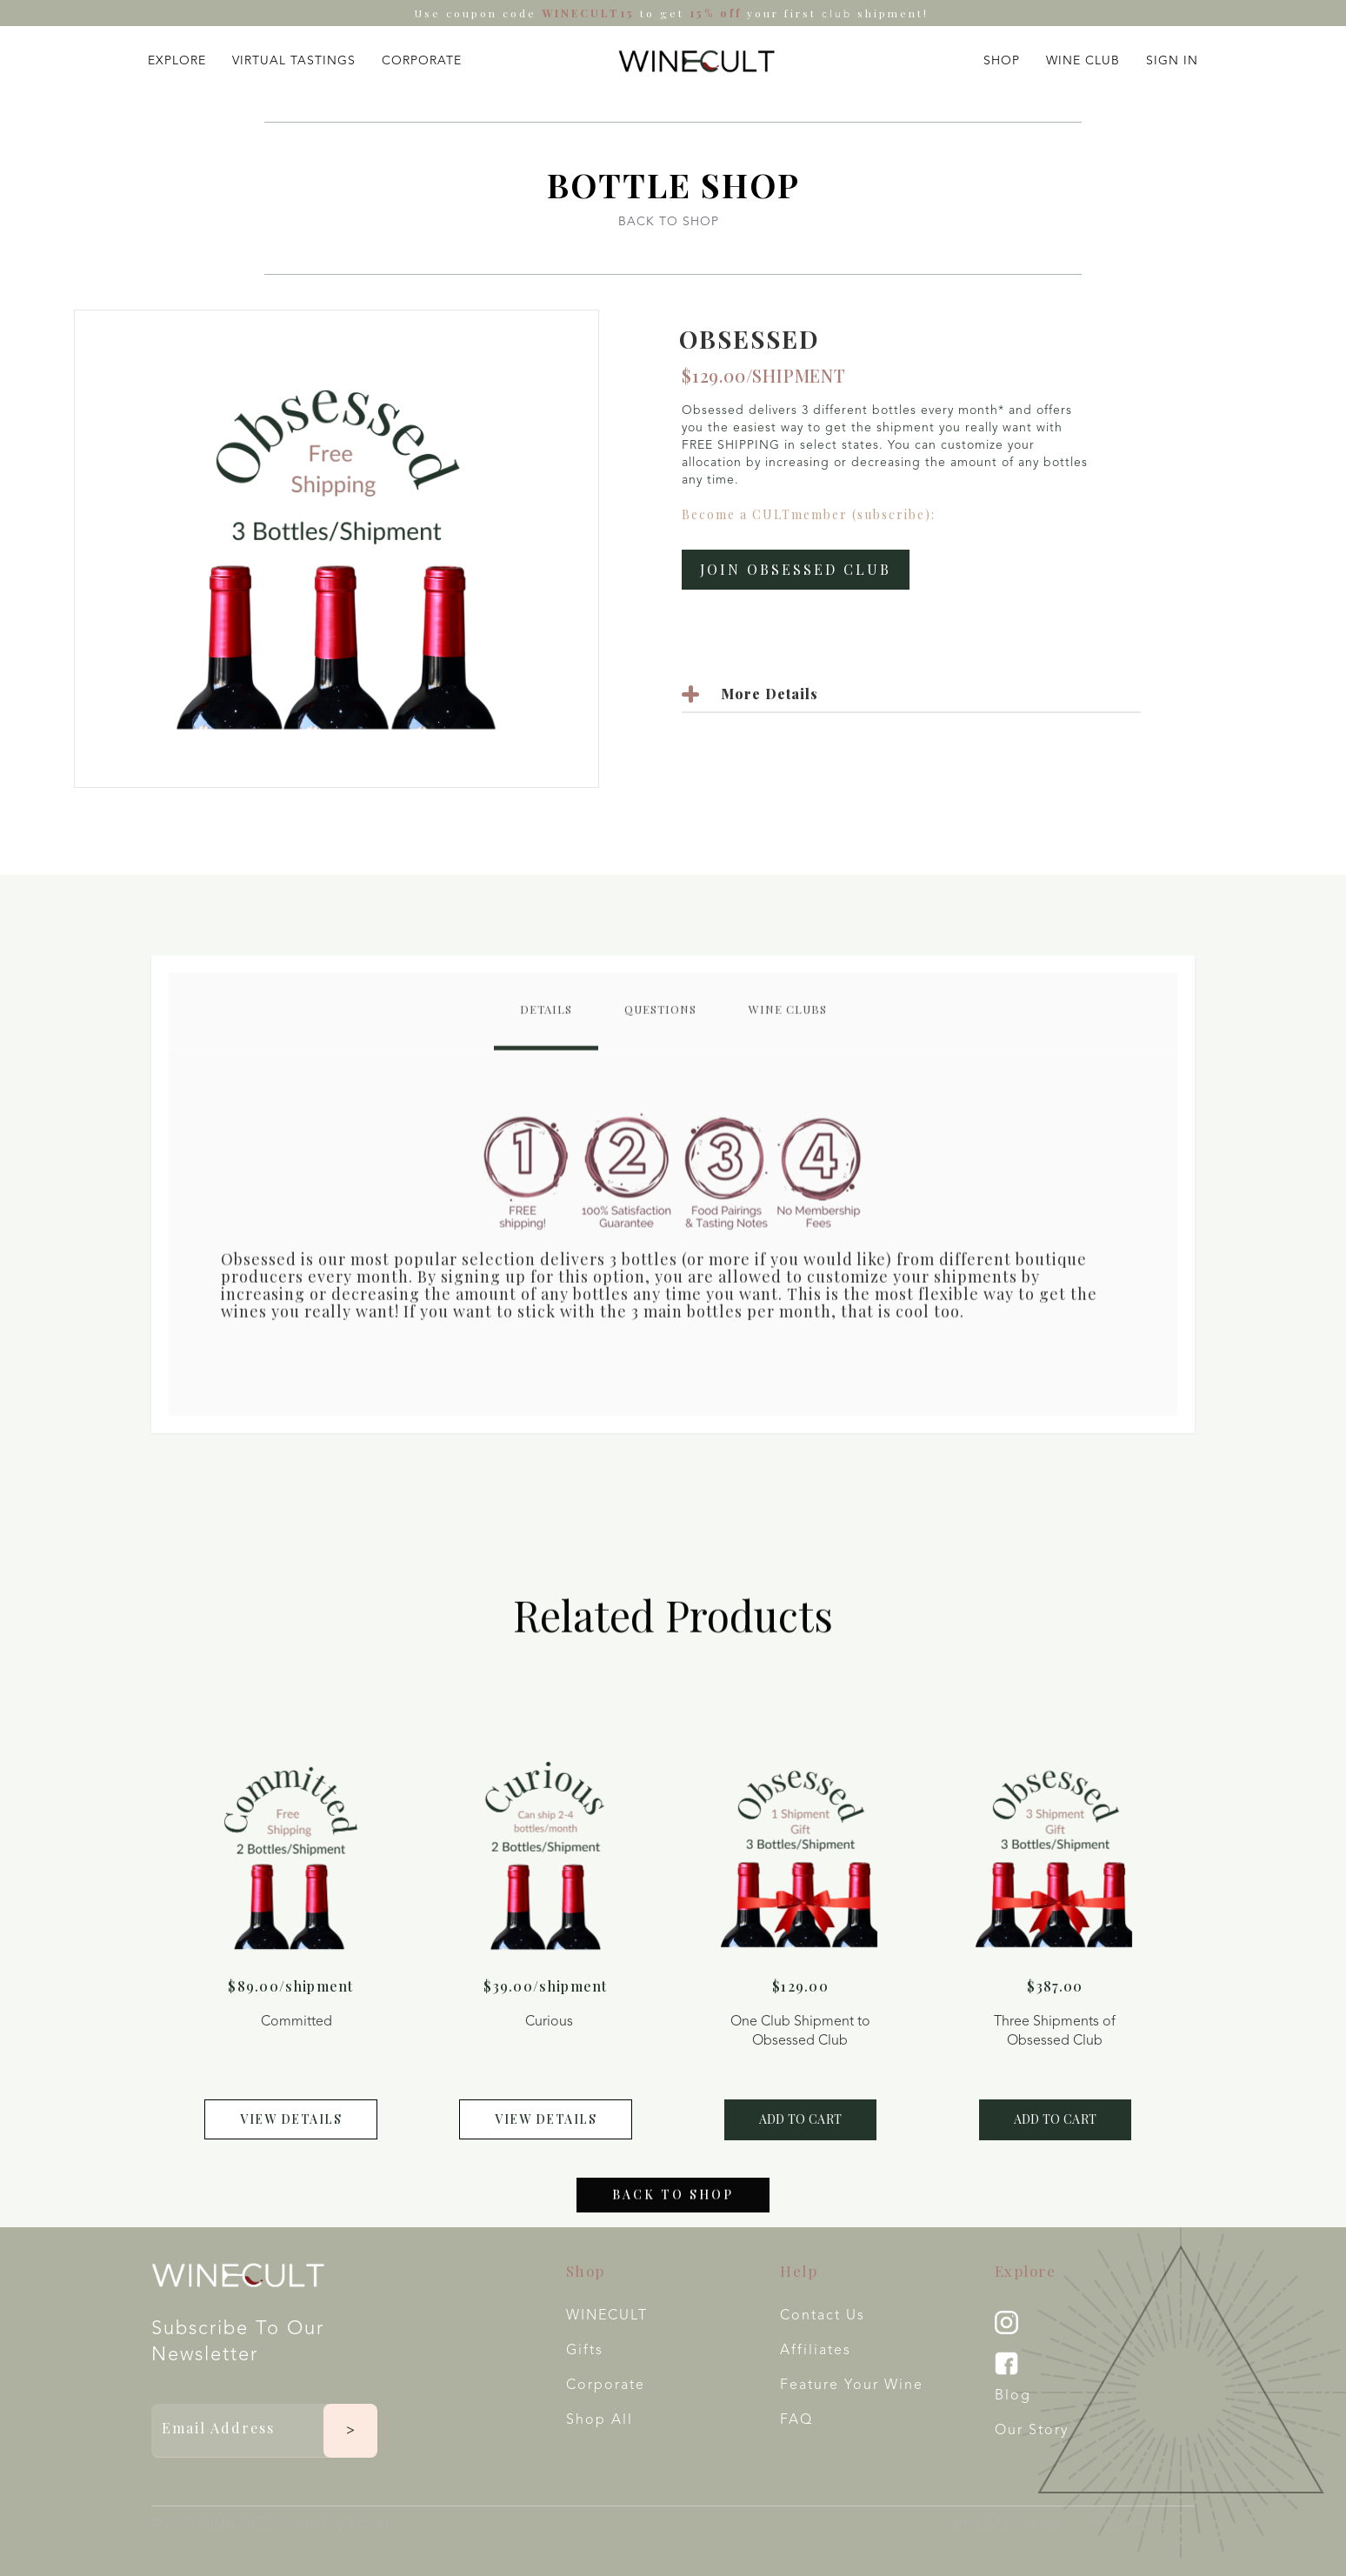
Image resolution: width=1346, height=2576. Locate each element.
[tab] (546, 1026)
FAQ (796, 2420)
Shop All (599, 2420)
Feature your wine (851, 2385)
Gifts (584, 2351)
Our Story (1032, 2431)
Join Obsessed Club (795, 569)
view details (291, 2119)
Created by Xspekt (333, 2524)
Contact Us (822, 2316)
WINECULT (607, 2316)
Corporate (605, 2385)
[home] (696, 61)
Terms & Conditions (1003, 2523)
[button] (177, 57)
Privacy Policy (1127, 2523)
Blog (1013, 2396)
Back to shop (673, 2209)
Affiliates (815, 2351)
